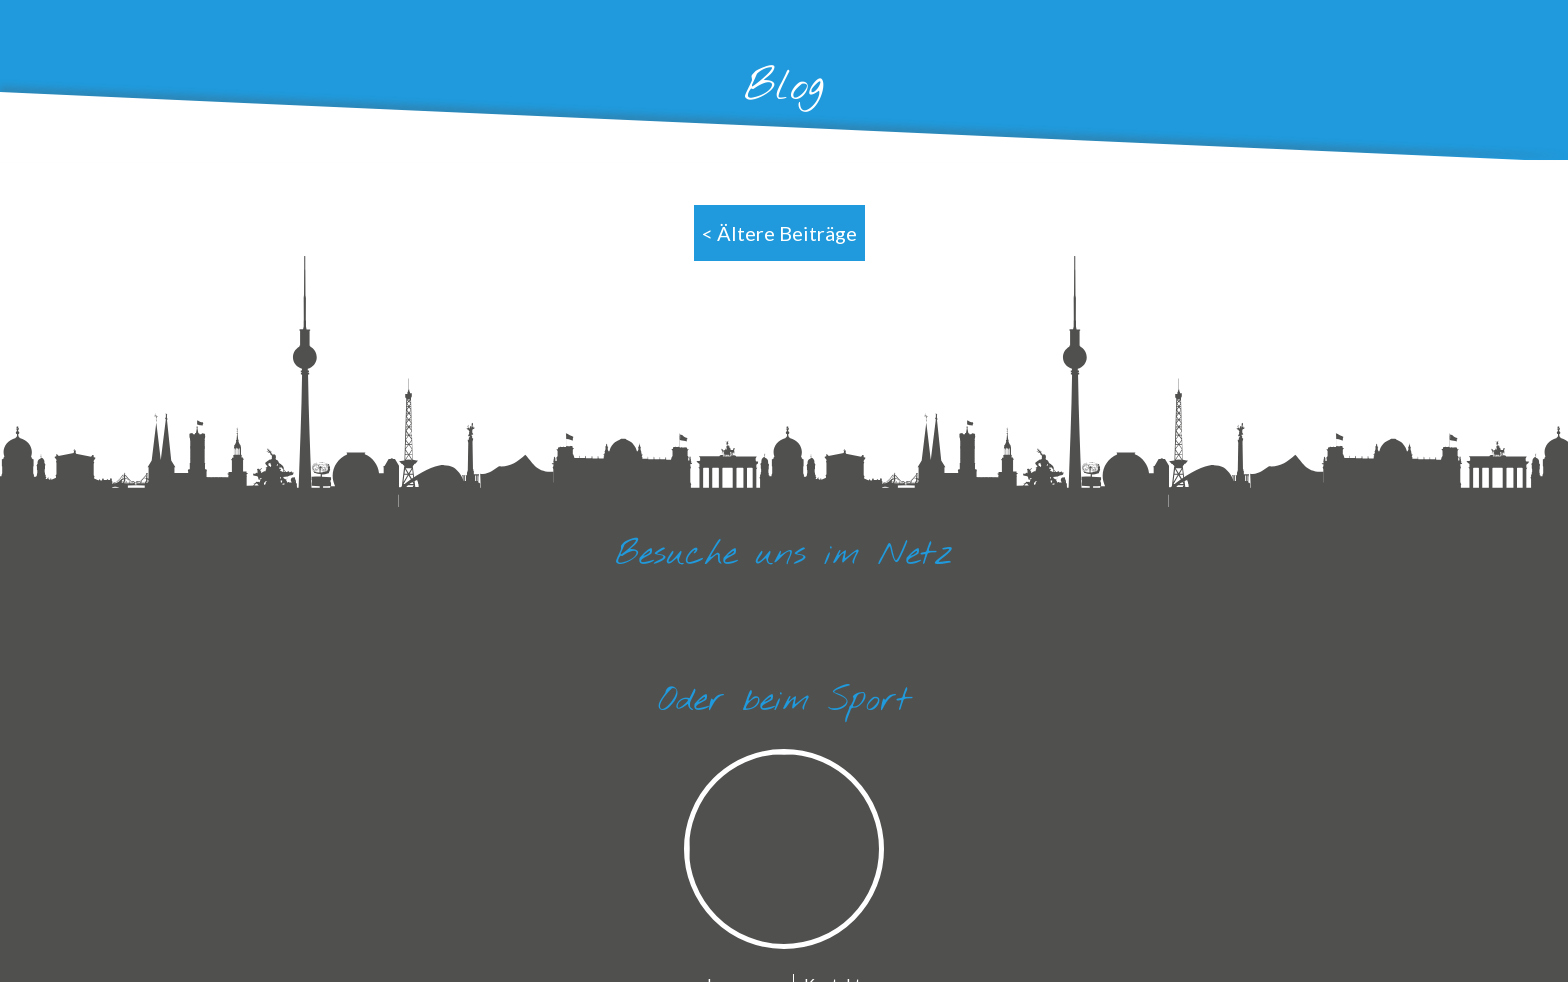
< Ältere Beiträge (779, 233)
